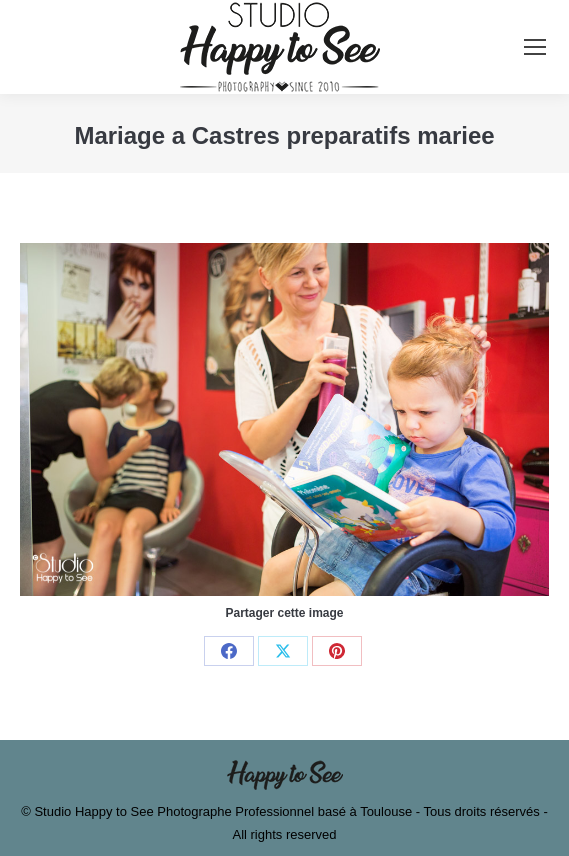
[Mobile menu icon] (535, 47)
